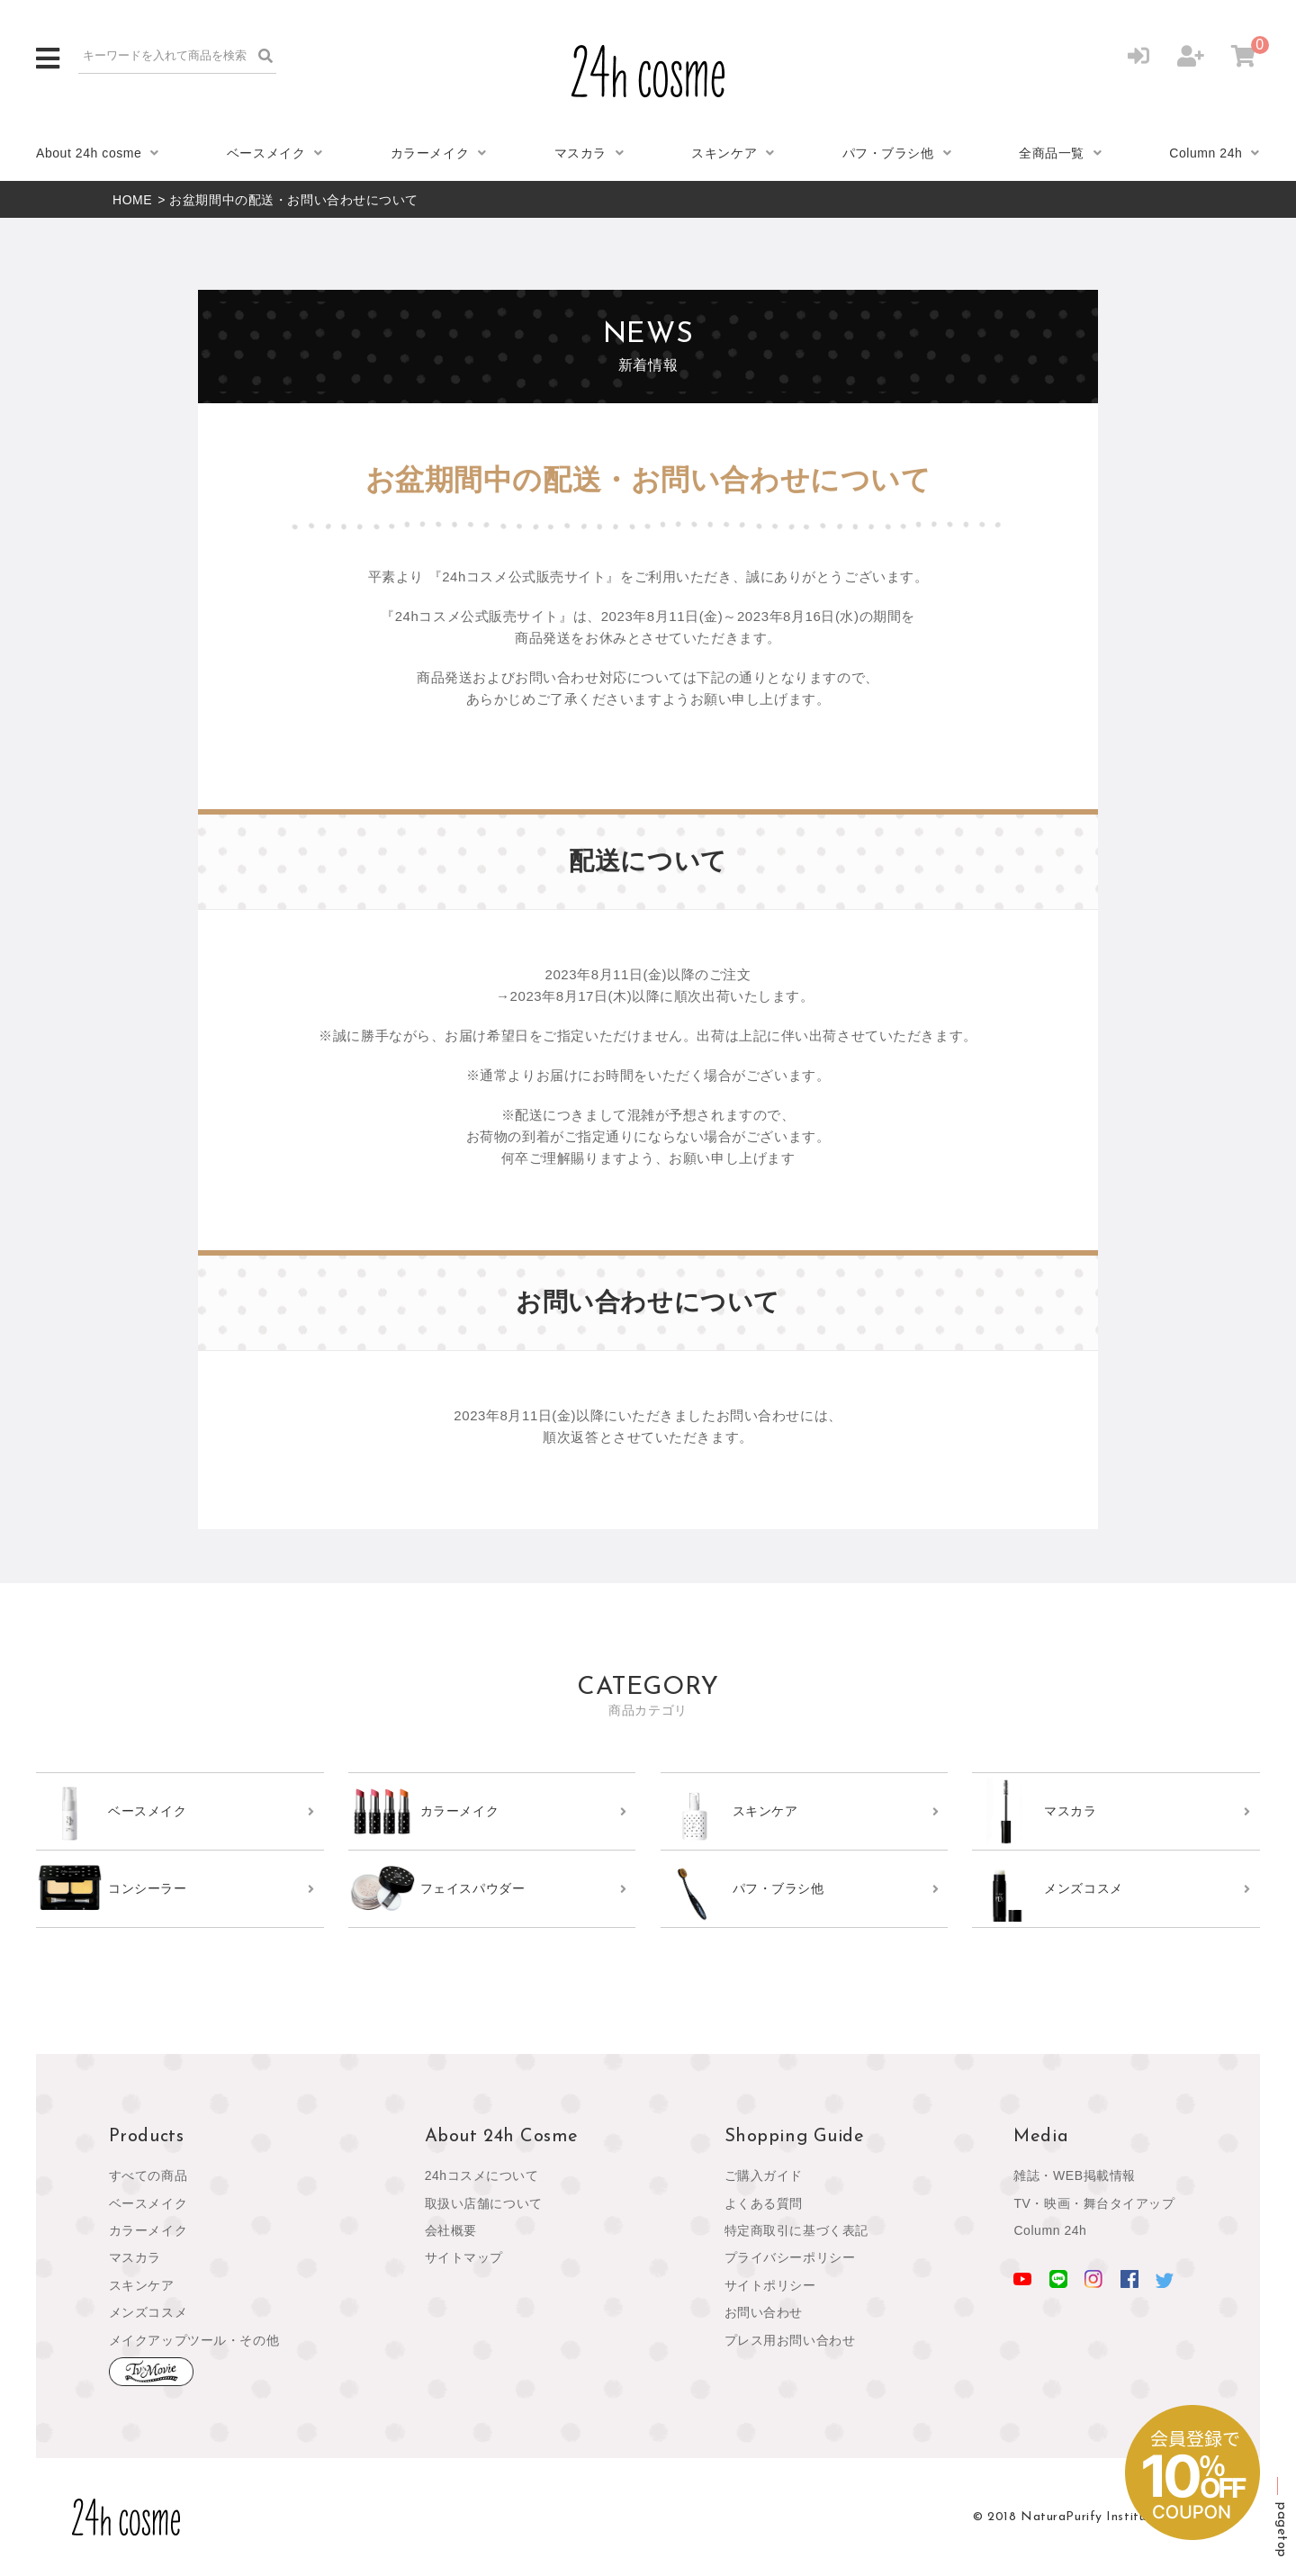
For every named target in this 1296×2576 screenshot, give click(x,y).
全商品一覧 (1051, 153)
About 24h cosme (88, 153)
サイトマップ (464, 2257)
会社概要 (451, 2230)
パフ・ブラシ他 (888, 153)
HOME (132, 200)
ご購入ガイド (763, 2175)
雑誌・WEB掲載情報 (1074, 2175)
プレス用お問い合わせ (790, 2340)
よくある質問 (763, 2203)
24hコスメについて (482, 2175)
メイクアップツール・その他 (194, 2340)
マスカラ (580, 153)
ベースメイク (266, 153)
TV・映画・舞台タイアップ (1093, 2203)
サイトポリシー (770, 2285)
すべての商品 (148, 2175)
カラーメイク (430, 153)
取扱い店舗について (484, 2203)
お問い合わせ (763, 2312)
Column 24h (1205, 153)
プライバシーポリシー (790, 2257)
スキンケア (724, 153)
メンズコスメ (148, 2312)
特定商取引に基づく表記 (796, 2230)
